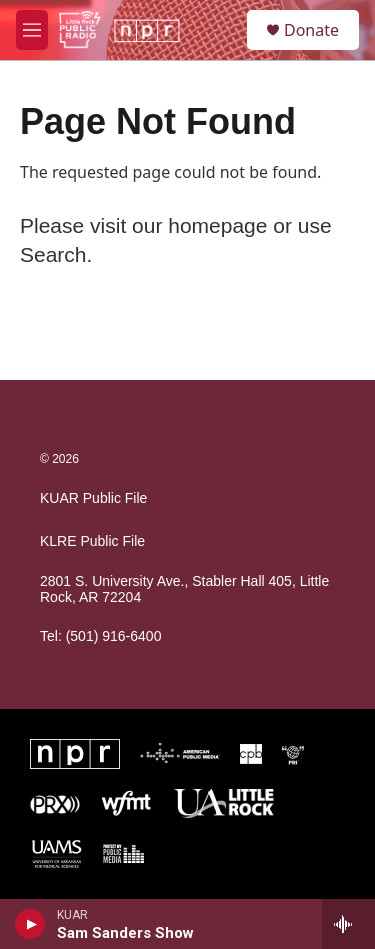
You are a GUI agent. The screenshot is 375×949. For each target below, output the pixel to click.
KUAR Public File (93, 498)
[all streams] (348, 924)
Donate (311, 30)
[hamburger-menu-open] (32, 30)
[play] (30, 924)
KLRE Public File (92, 541)
